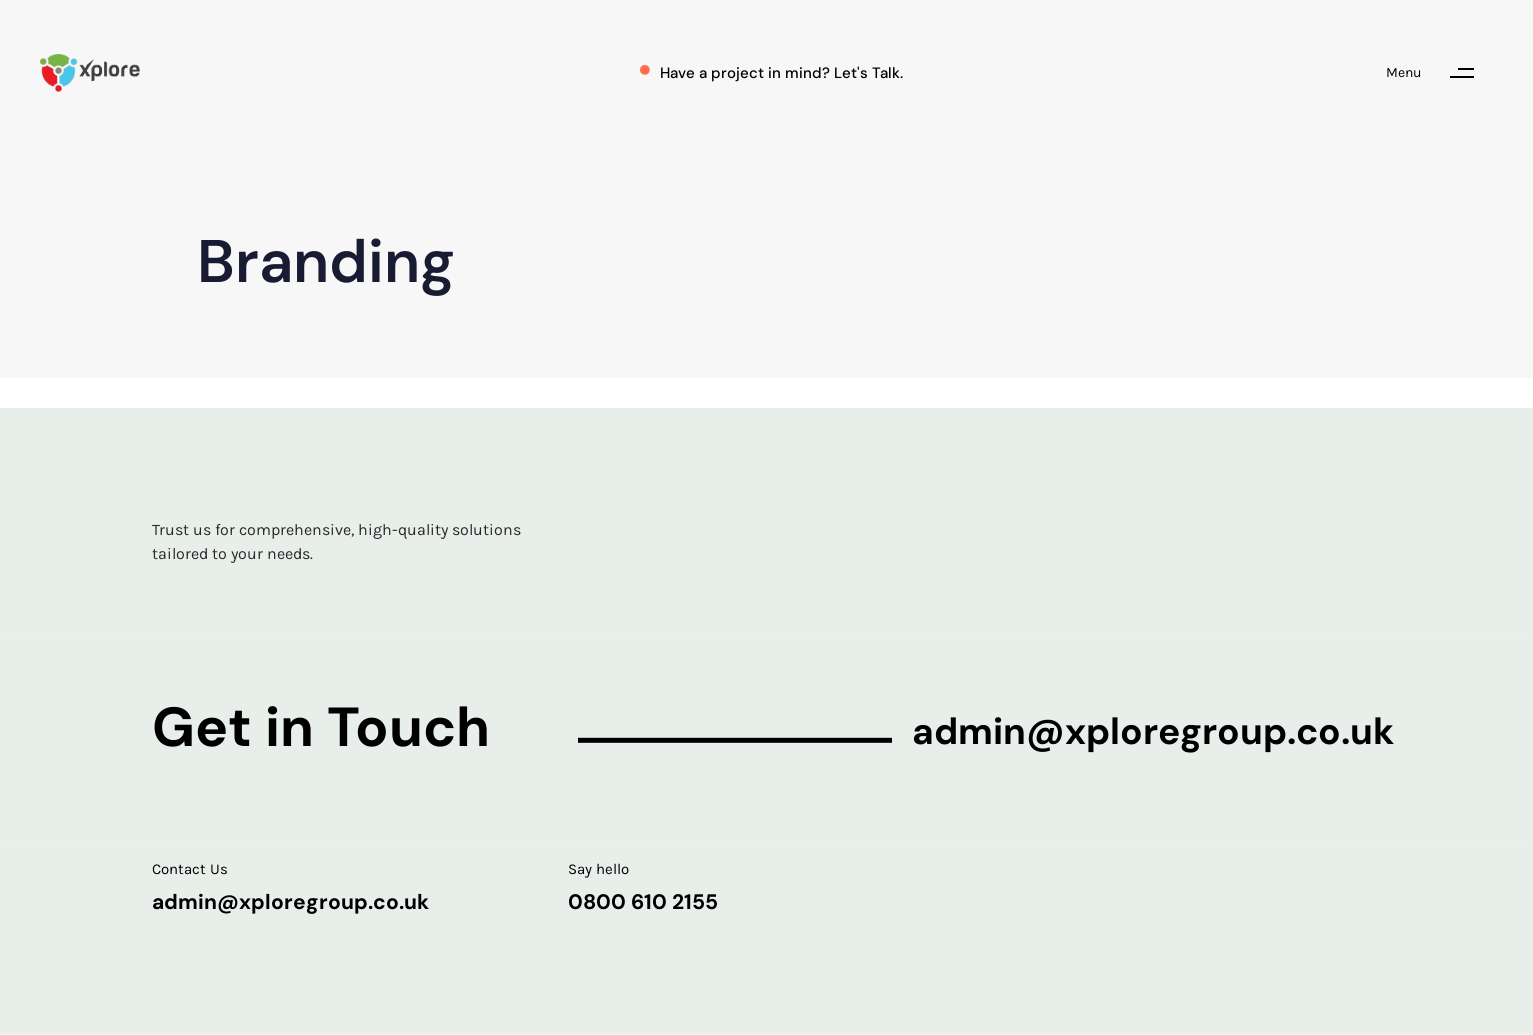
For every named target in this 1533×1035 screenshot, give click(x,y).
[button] (1439, 73)
